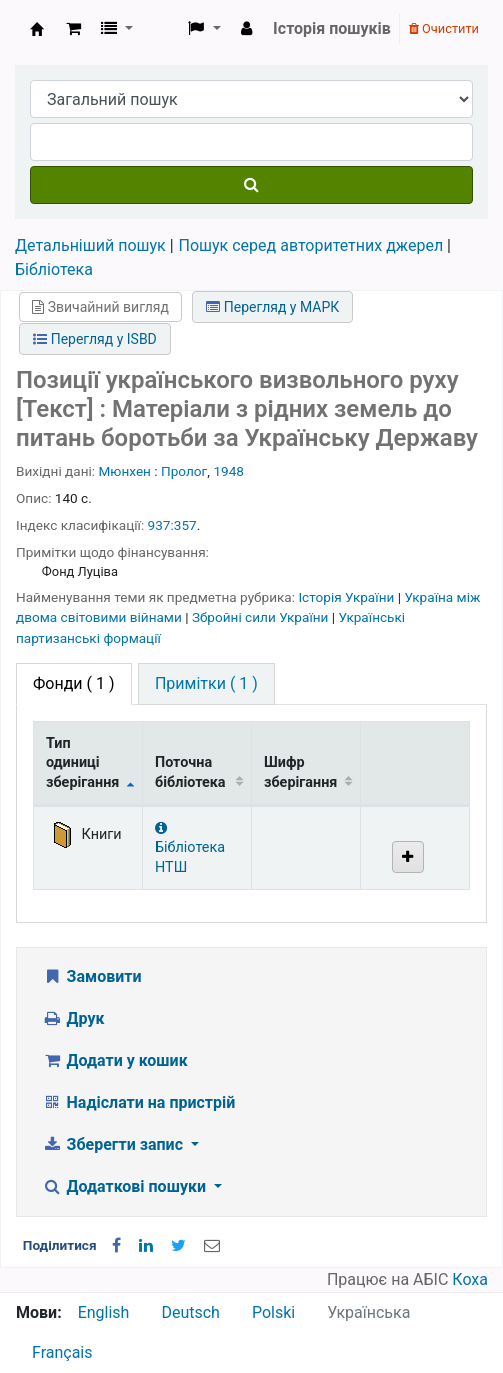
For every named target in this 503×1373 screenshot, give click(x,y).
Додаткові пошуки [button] (126, 1186)
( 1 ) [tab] (74, 683)
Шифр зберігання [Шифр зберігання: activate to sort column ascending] (300, 772)
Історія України (347, 597)
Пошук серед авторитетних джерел (311, 245)
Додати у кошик (115, 1060)
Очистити (444, 28)
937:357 (172, 525)
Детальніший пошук (90, 245)
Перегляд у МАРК (272, 307)
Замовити (92, 976)
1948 (228, 471)
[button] (73, 29)
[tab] (206, 684)
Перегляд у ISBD (95, 339)
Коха (470, 1279)
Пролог (184, 471)
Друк (73, 1018)
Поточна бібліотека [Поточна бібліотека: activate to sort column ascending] (190, 772)
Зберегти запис (114, 1144)
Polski (273, 1312)
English (104, 1312)
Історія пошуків (332, 28)
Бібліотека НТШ (190, 848)
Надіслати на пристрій (138, 1102)
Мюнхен (125, 471)
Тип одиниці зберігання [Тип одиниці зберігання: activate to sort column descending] (82, 763)
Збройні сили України (262, 617)
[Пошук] (251, 185)
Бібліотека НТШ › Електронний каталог (37, 29)
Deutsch (190, 1312)
